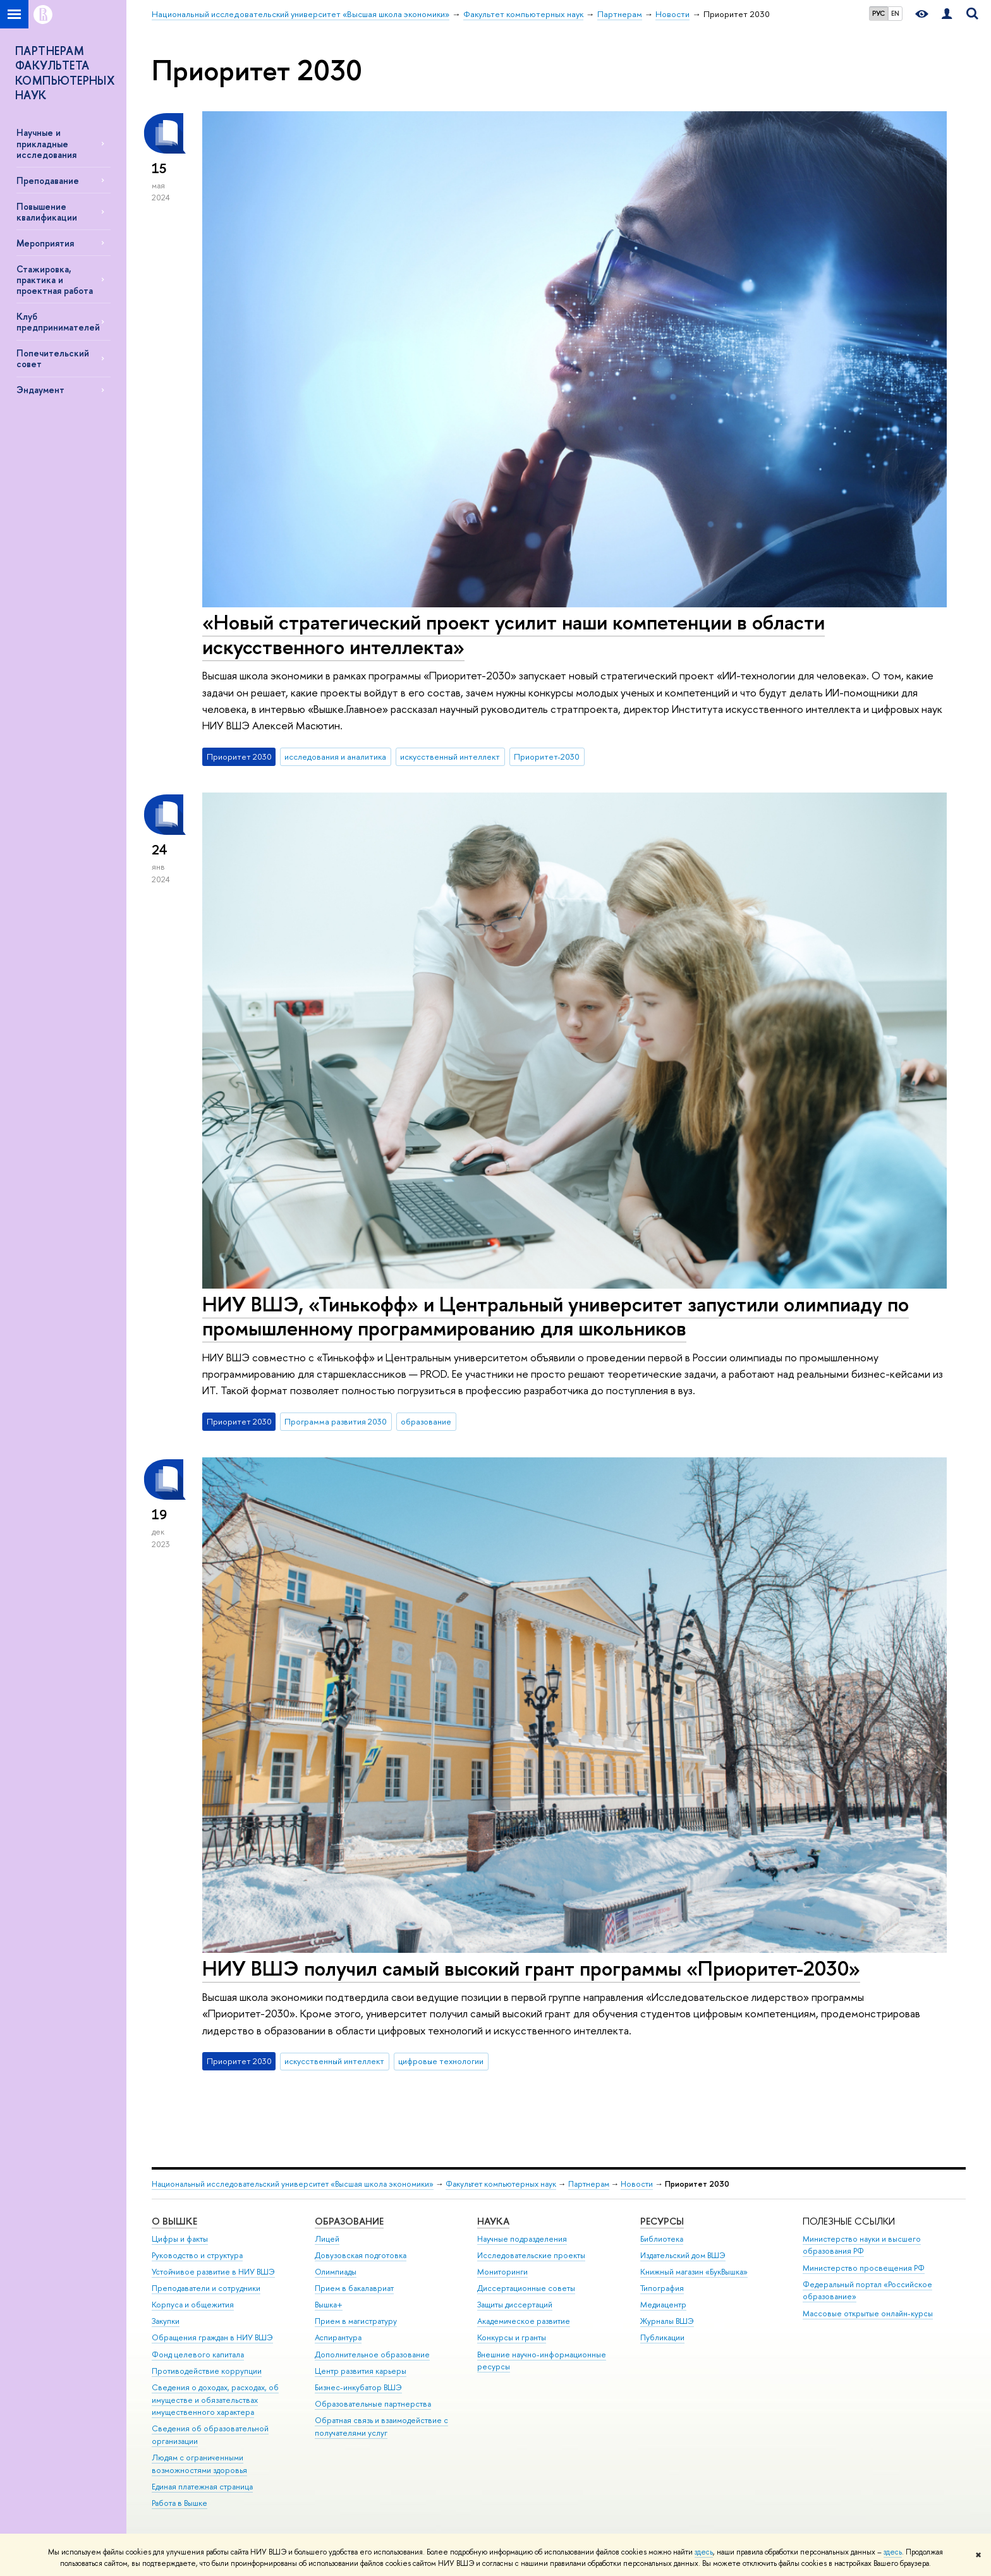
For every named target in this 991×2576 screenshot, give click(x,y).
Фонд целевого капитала (198, 2354)
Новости (637, 2183)
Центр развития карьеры (360, 2371)
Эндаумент (40, 390)
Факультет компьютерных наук (501, 2183)
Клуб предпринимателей (58, 321)
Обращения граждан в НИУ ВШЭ (212, 2337)
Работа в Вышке (179, 2503)
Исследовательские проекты (531, 2255)
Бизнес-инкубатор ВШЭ (358, 2387)
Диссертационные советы (526, 2288)
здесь (704, 2552)
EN (895, 13)
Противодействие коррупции (207, 2371)
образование (426, 1421)
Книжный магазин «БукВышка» (694, 2271)
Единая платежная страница (202, 2486)
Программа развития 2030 (335, 1421)
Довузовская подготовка (360, 2255)
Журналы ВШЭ (667, 2321)
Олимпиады (335, 2271)
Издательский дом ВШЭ (683, 2255)
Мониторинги (502, 2271)
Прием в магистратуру (356, 2321)
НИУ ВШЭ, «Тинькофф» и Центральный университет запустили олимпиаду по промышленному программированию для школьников (555, 1316)
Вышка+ (329, 2304)
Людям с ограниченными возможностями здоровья (199, 2464)
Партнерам (588, 2183)
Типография (662, 2288)
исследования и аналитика (335, 756)
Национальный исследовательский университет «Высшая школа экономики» (293, 2183)
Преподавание (47, 180)
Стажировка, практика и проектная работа (54, 279)
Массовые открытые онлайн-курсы (868, 2313)
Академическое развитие (523, 2321)
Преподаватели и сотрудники (206, 2288)
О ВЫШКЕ (174, 2221)
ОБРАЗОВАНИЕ (349, 2221)
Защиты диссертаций (514, 2304)
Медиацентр (663, 2304)
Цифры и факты (180, 2238)
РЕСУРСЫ (662, 2221)
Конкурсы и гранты (511, 2337)
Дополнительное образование (372, 2354)
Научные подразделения (522, 2238)
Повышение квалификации (46, 211)
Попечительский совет (52, 358)
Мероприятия (45, 243)
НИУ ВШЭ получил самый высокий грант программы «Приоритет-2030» (531, 1968)
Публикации (662, 2337)
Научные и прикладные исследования (46, 143)
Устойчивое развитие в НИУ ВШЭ (213, 2271)
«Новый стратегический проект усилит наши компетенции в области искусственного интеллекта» (513, 634)
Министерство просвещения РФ (864, 2268)
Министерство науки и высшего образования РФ (862, 2245)
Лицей (327, 2238)
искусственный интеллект (450, 756)
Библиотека (661, 2238)
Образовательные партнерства (373, 2403)
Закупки (165, 2321)
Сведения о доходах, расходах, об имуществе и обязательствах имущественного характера (215, 2400)
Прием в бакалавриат (354, 2288)
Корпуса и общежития (193, 2304)
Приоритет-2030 (547, 756)
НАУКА (493, 2221)
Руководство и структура (197, 2255)
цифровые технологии (440, 2061)
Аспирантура (338, 2337)
